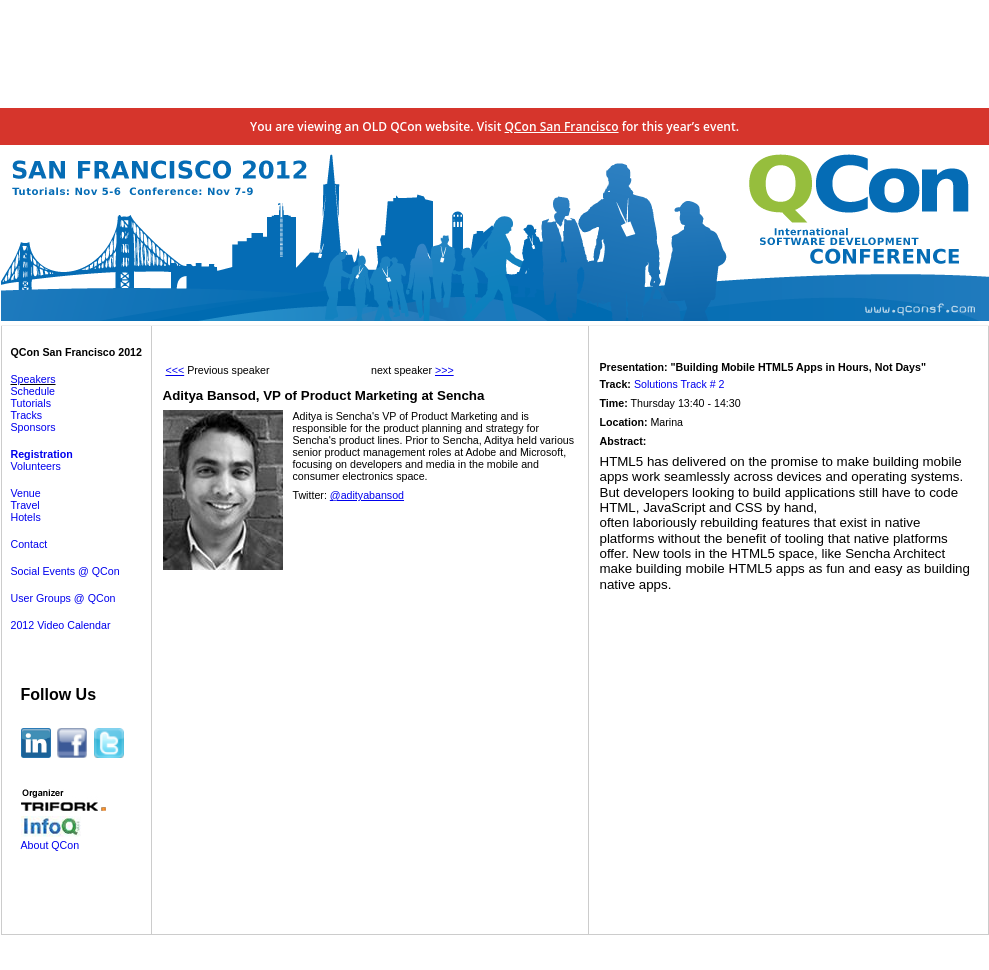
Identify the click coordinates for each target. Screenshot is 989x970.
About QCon (50, 845)
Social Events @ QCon (65, 571)
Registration (42, 454)
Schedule (33, 391)
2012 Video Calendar (61, 625)
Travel (25, 505)
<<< (175, 370)
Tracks (27, 415)
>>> (444, 370)
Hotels (26, 517)
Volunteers (36, 466)
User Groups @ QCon (63, 598)
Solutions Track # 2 (679, 384)
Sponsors (33, 427)
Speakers (33, 379)
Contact (29, 544)
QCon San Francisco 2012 (76, 352)
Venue (26, 493)
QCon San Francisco (562, 126)
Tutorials (31, 403)
